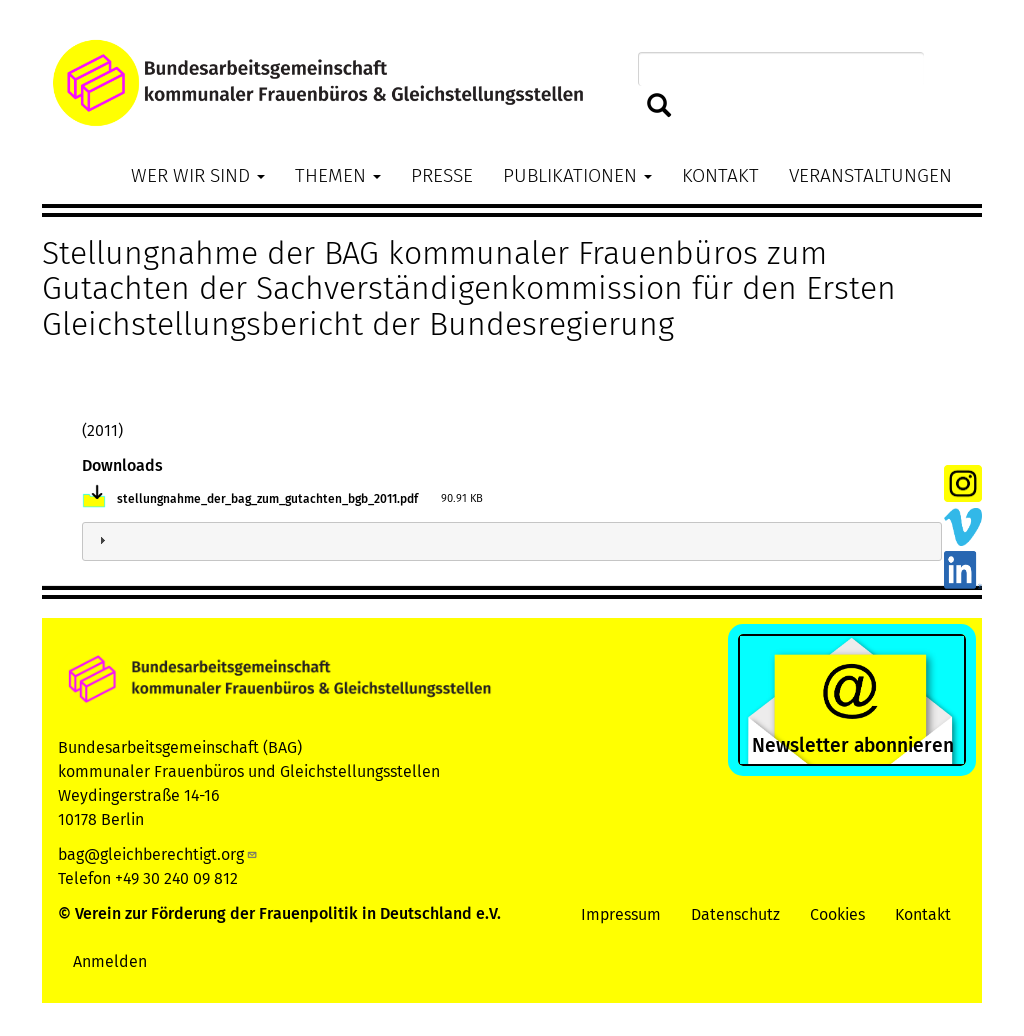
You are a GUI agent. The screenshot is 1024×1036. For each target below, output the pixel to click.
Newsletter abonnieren (853, 745)
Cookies (837, 914)
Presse (442, 175)
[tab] (512, 541)
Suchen (659, 106)
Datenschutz (735, 914)
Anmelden (110, 961)
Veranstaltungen (870, 175)
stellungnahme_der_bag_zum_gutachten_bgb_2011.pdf (267, 499)
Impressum (621, 914)
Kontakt (720, 175)
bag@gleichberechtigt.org (158, 854)
